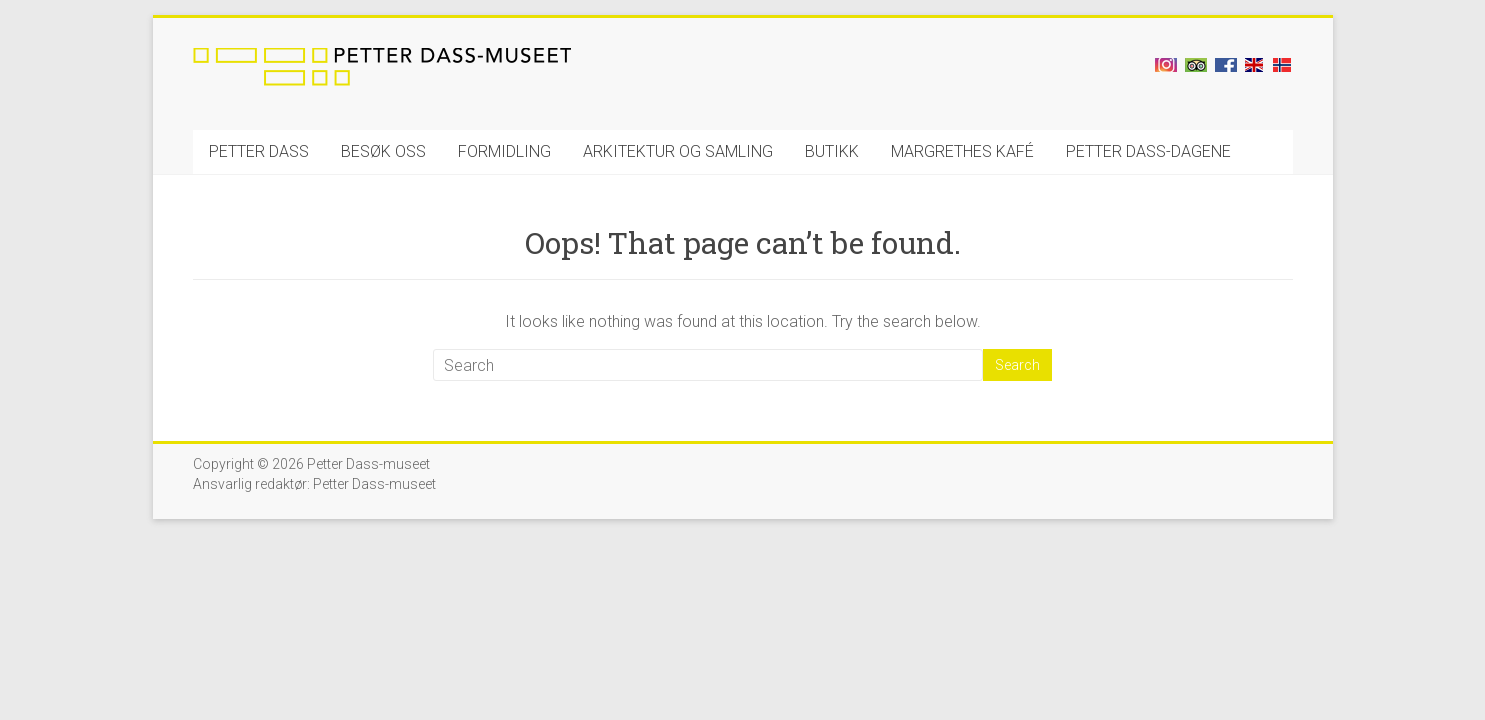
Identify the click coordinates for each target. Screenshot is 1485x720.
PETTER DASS (259, 151)
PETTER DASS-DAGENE (1148, 151)
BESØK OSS (383, 151)
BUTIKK (832, 151)
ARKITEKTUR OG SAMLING (678, 151)
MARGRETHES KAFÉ (962, 151)
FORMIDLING (504, 151)
